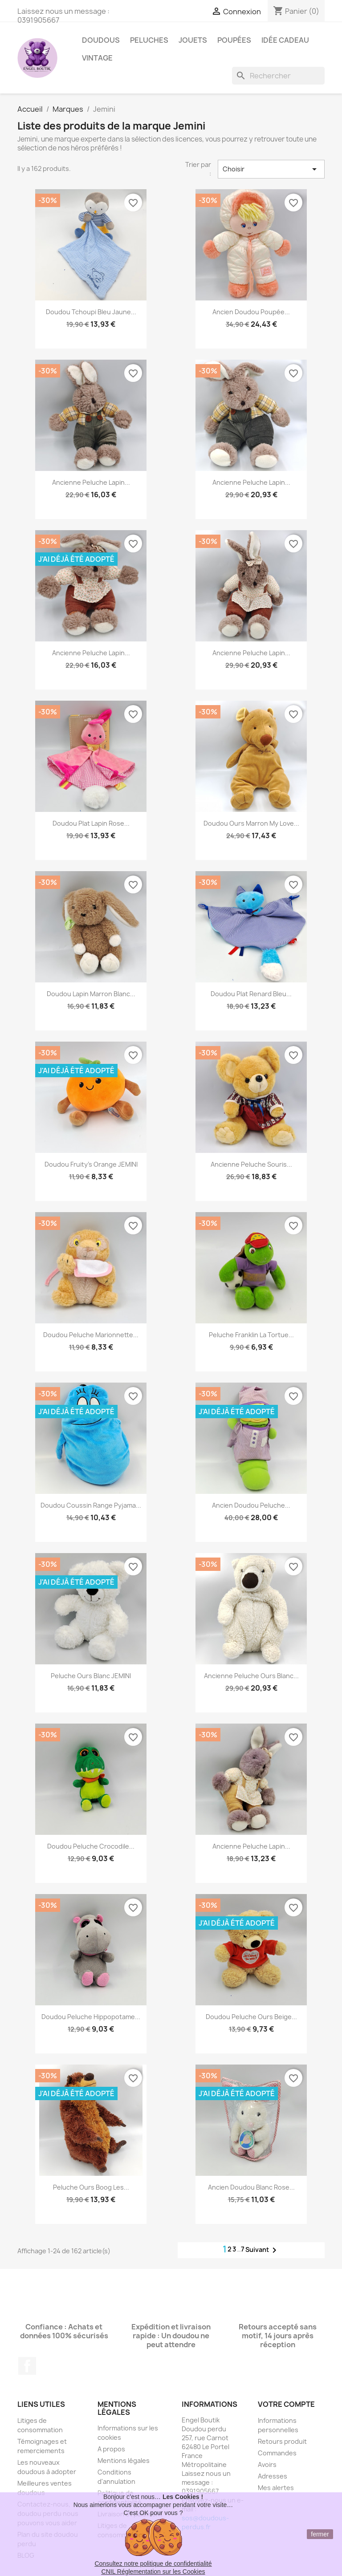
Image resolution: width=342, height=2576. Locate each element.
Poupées (234, 40)
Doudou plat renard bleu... (251, 994)
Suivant (262, 2250)
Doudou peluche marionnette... (90, 1335)
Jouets (193, 40)
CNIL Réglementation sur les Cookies (153, 2571)
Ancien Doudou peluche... (251, 1505)
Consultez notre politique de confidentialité (153, 2563)
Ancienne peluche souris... (251, 1164)
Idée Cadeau (285, 40)
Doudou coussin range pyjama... (91, 1505)
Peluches (149, 40)
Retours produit (282, 2441)
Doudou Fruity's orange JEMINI (91, 1164)
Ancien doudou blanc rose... (251, 2187)
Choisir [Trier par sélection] (271, 169)
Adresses (272, 2476)
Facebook (27, 2366)
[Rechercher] (278, 76)
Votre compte (286, 2404)
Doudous (101, 40)
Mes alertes (276, 2487)
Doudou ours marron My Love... (251, 823)
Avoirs (267, 2464)
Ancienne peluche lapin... (91, 482)
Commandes (277, 2453)
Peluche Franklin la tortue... (251, 1335)
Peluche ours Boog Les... (91, 2187)
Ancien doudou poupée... (251, 312)
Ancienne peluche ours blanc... (251, 1675)
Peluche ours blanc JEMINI (91, 1675)
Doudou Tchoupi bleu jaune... (91, 312)
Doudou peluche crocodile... (90, 1846)
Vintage (97, 58)
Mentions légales (124, 2460)
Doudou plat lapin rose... (91, 823)
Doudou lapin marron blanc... (91, 994)
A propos (111, 2449)
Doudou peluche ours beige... (251, 2016)
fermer (320, 2534)
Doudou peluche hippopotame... (90, 2016)
